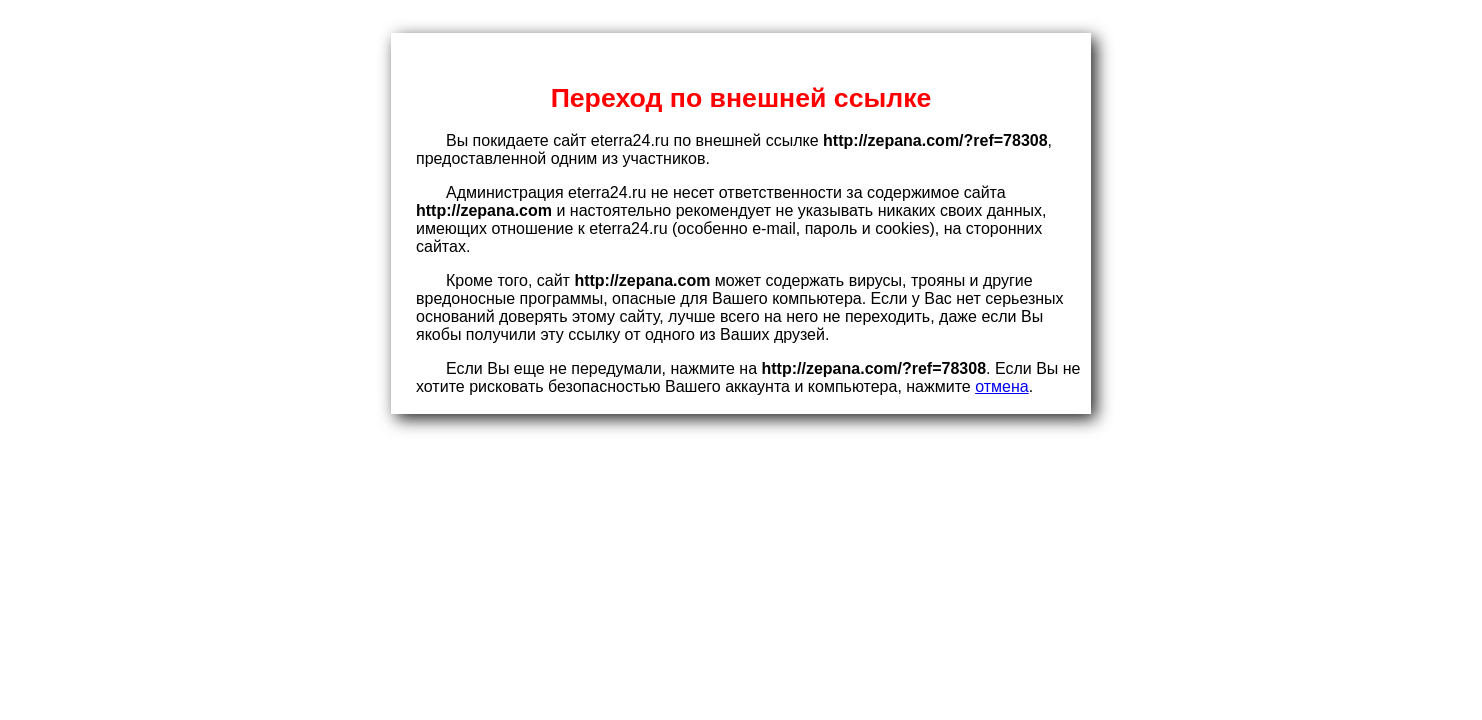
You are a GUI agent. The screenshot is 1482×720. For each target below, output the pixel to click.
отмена (1002, 386)
